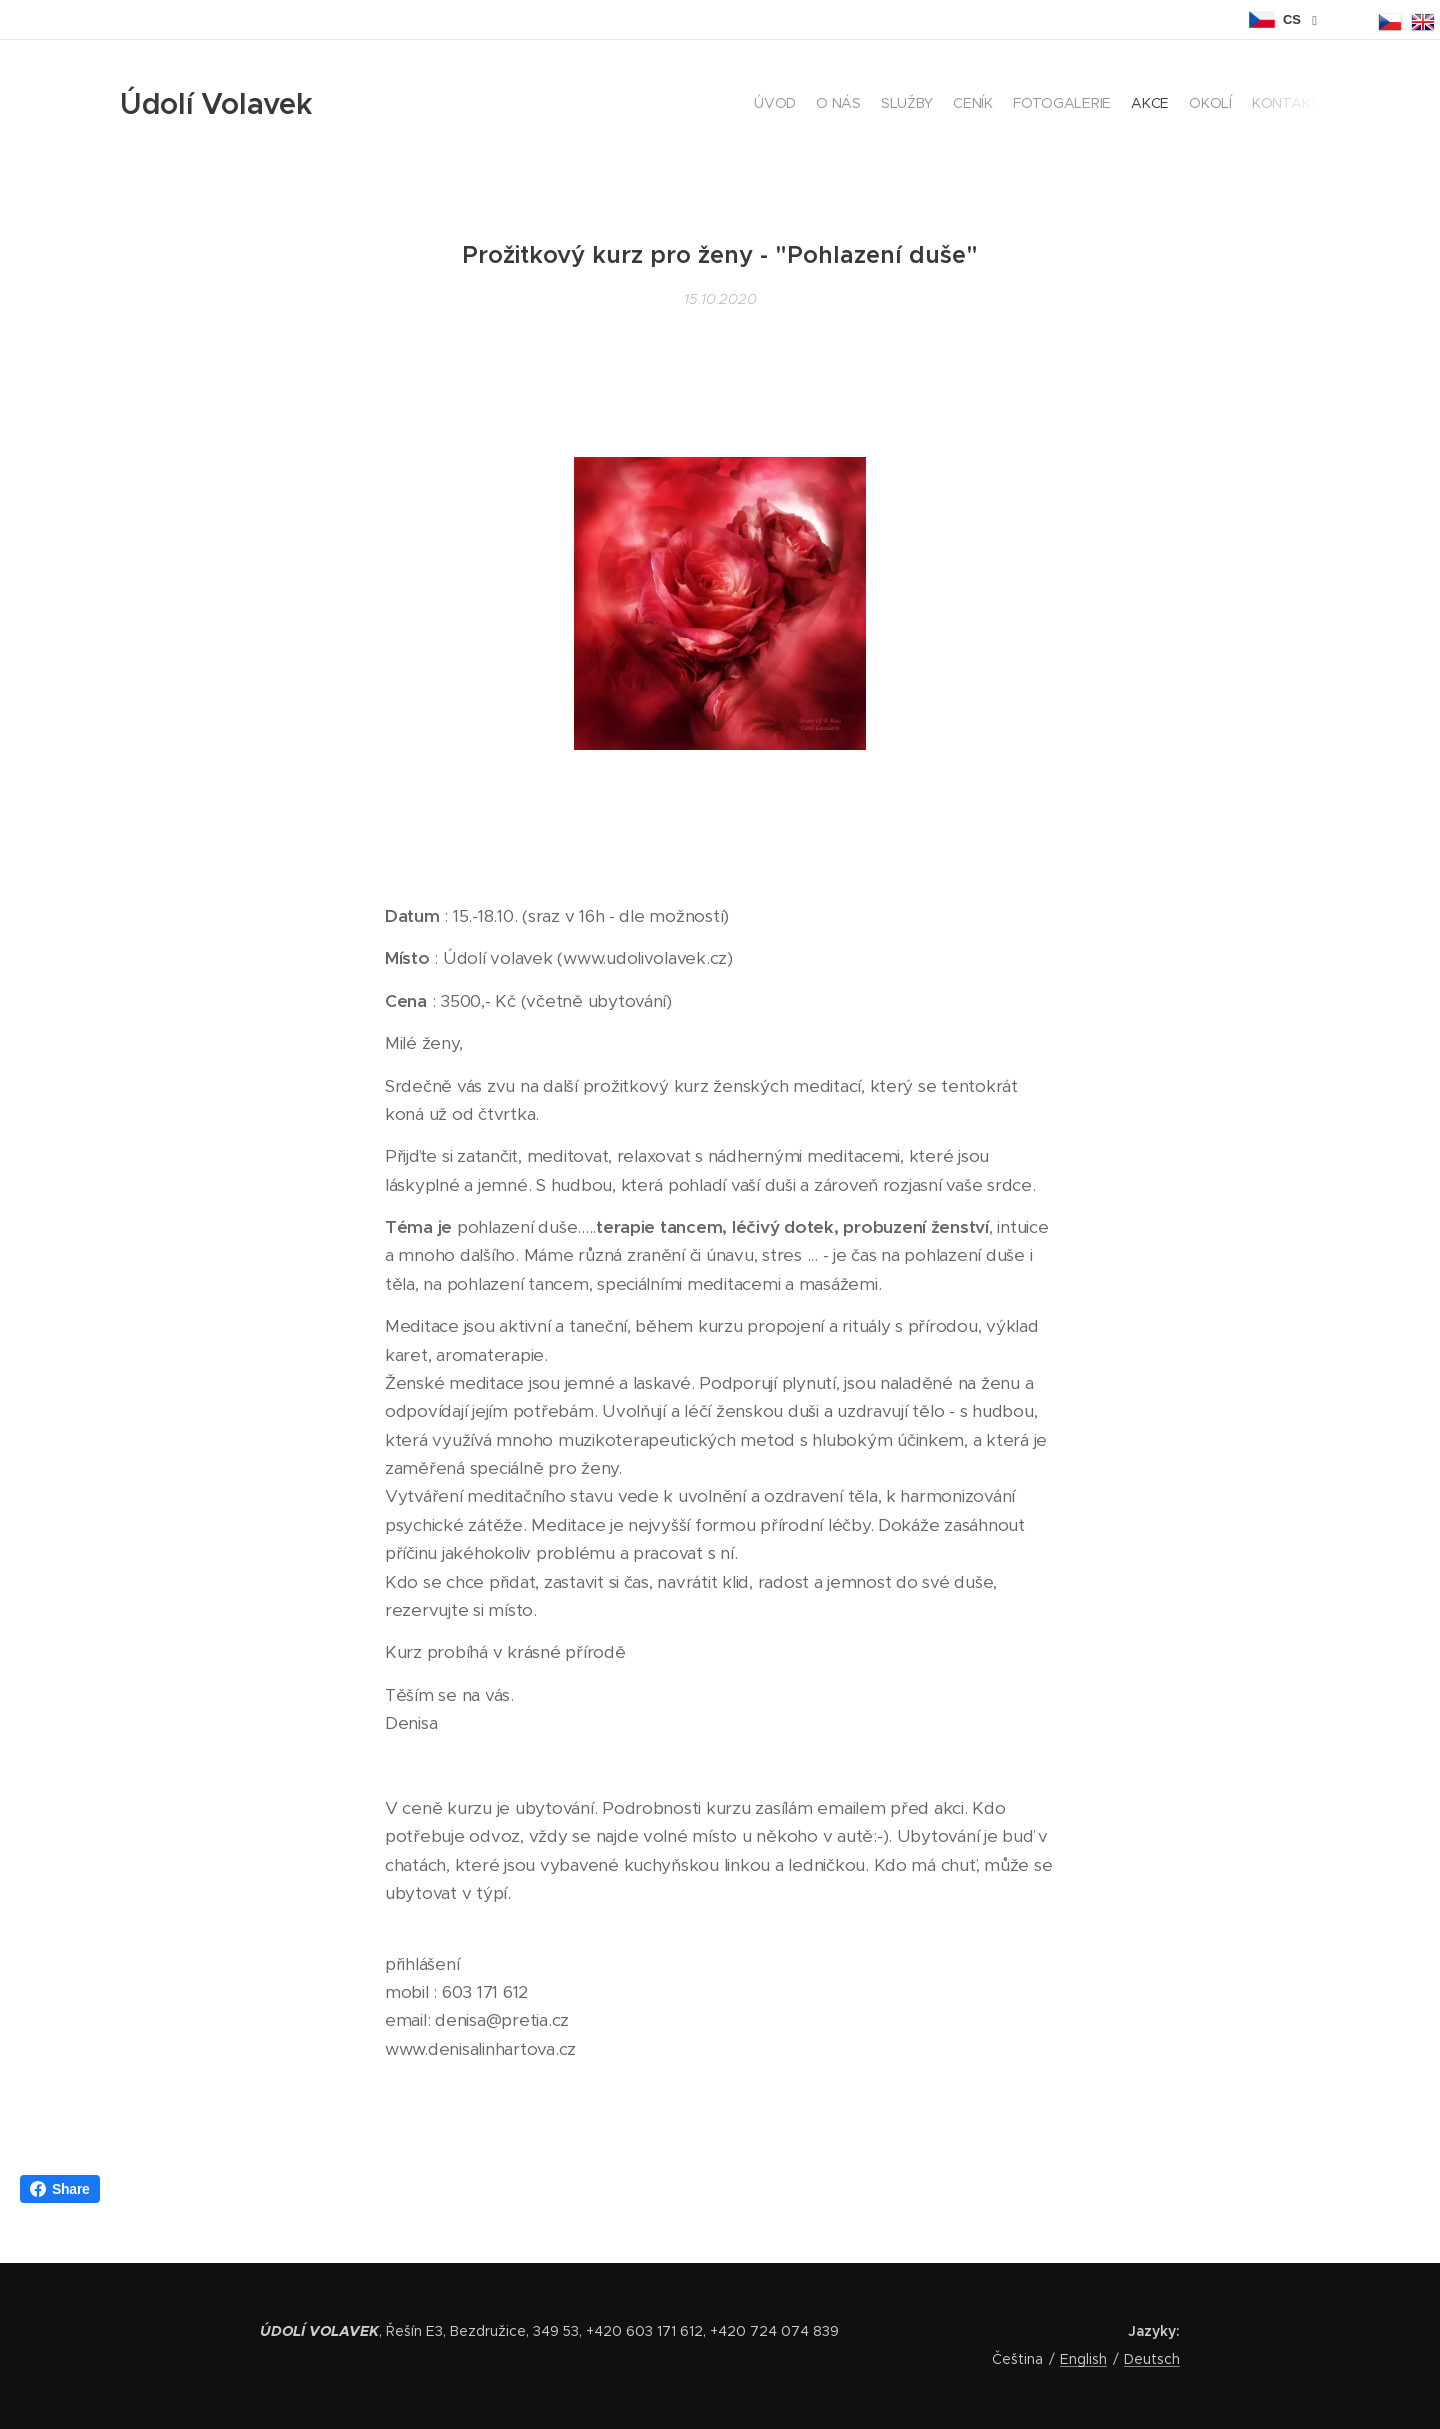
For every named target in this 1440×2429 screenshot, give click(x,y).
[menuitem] (1182, 105)
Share (60, 2189)
